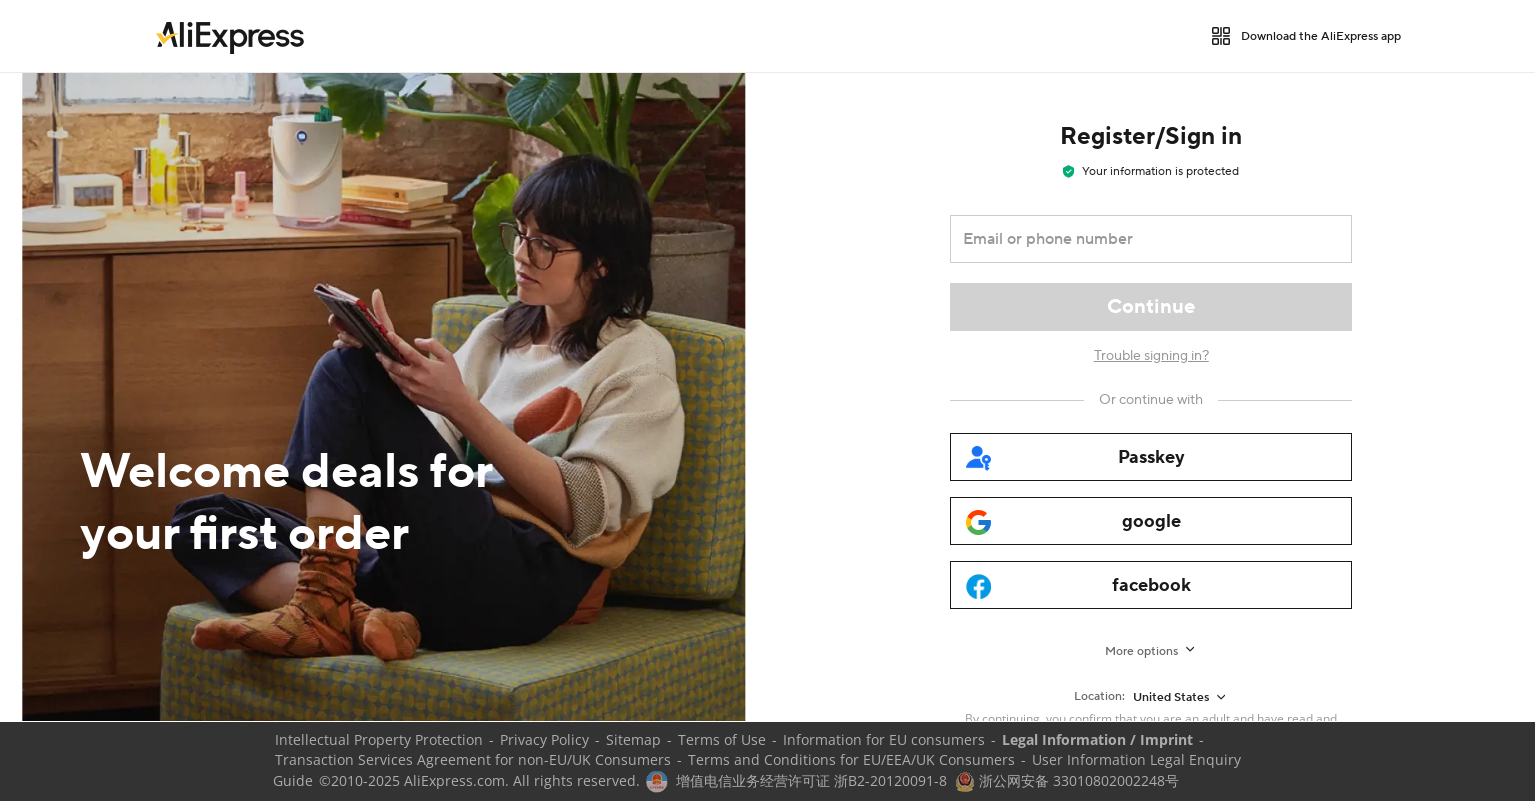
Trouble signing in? (1151, 356)
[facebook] (1151, 585)
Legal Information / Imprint (1097, 739)
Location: (1099, 696)
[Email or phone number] (1137, 239)
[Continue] (1151, 307)
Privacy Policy (544, 739)
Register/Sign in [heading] (1151, 136)
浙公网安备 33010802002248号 (1067, 780)
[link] (230, 36)
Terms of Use (722, 739)
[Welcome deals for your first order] (384, 397)
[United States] (1181, 697)
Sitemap (633, 739)
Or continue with (1151, 400)
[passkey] (1151, 457)
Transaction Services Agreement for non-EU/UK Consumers (473, 759)
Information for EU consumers (884, 739)
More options (1141, 651)
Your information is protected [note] (1151, 171)
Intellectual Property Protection (379, 739)
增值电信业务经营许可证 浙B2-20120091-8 (811, 780)
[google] (1151, 521)
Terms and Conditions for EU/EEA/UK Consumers (851, 759)
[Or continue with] (1151, 400)
